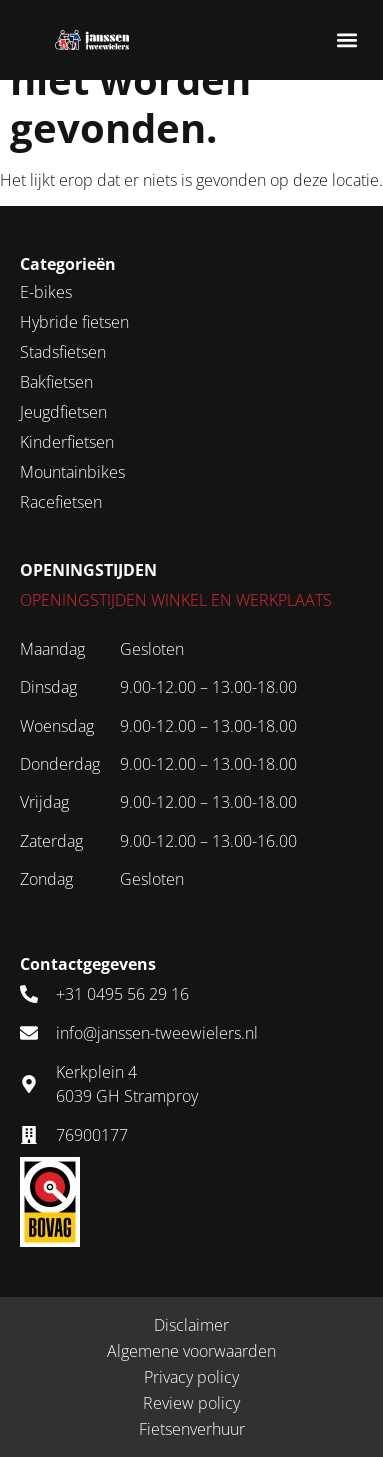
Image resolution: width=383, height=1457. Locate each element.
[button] (346, 40)
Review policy (191, 1403)
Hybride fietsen (74, 322)
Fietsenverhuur (192, 1429)
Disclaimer (191, 1325)
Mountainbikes (72, 472)
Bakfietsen (56, 382)
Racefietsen (61, 502)
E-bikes (46, 292)
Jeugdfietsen (63, 412)
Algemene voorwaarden (191, 1351)
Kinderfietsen (67, 442)
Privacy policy (191, 1377)
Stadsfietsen (63, 352)
